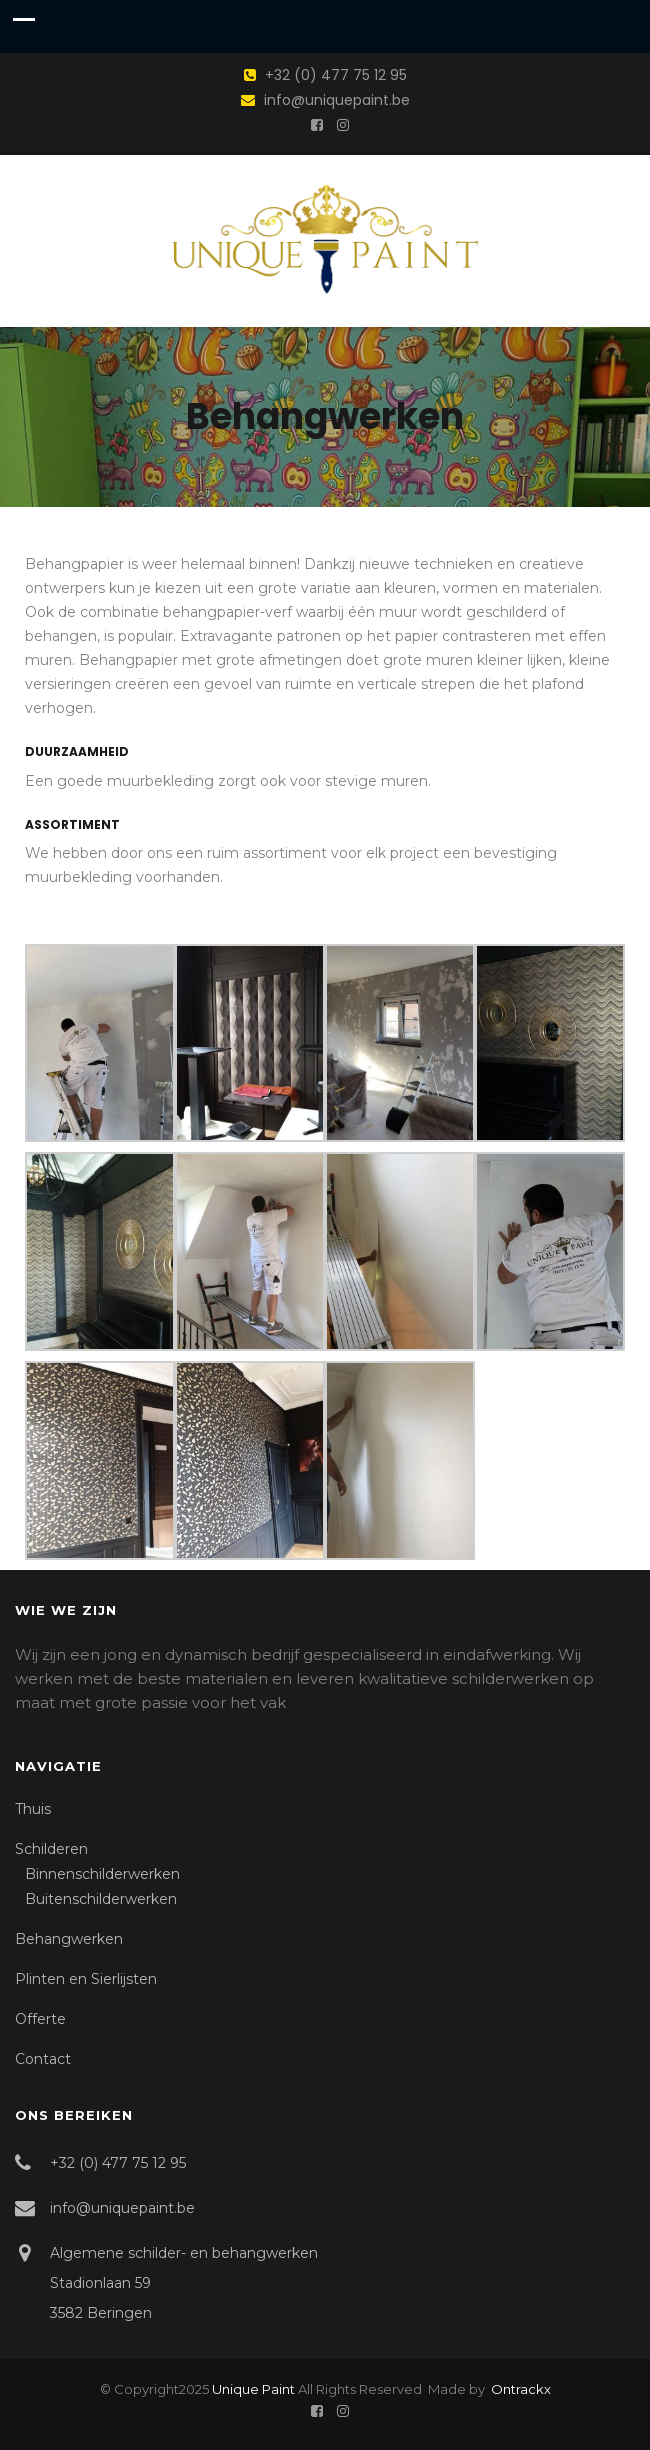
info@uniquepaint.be (337, 100)
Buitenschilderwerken (101, 1899)
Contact (43, 2059)
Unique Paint (253, 2389)
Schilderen (51, 1849)
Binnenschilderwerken (102, 1874)
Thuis (33, 1809)
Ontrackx (519, 2389)
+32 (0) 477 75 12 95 (336, 75)
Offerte (40, 2019)
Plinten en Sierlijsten (86, 1979)
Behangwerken (69, 1939)
